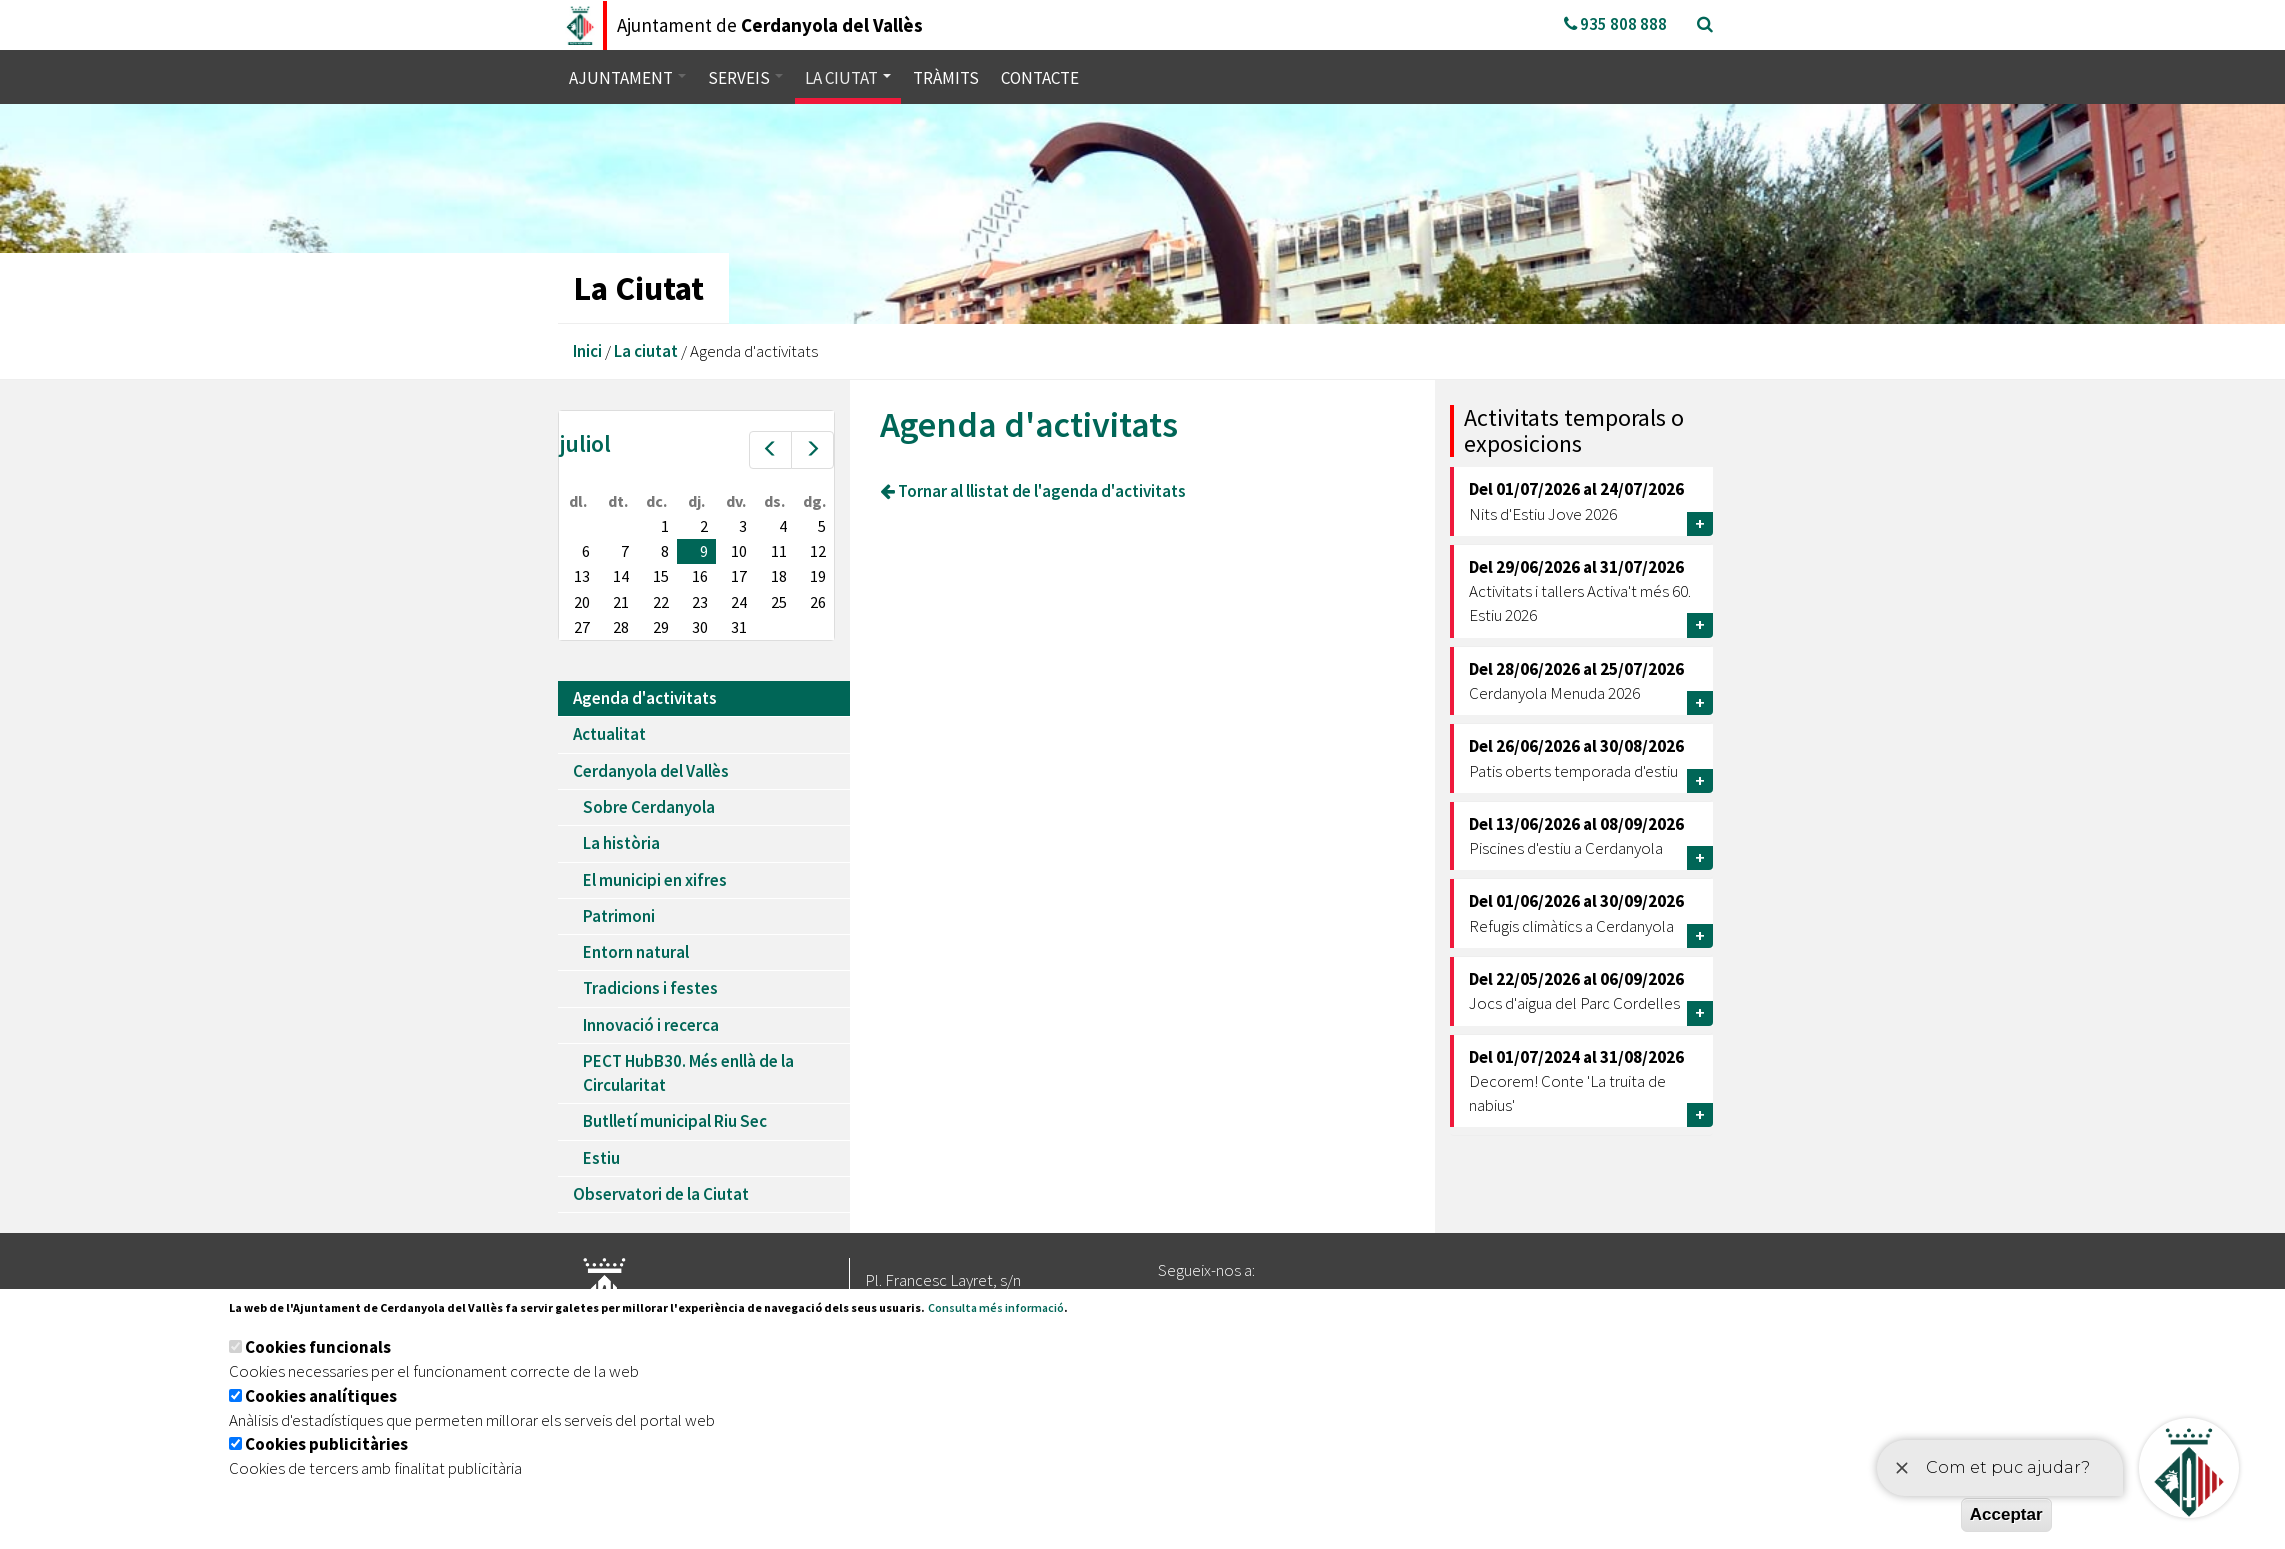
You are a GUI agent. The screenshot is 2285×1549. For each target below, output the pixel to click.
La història (621, 843)
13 (582, 576)
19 (818, 576)
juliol (585, 443)
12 (818, 551)
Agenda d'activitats (645, 698)
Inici (587, 351)
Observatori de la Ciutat (661, 1194)
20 (582, 602)
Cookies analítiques (321, 1396)
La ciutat (848, 78)
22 (661, 602)
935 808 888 (1615, 24)
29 (661, 627)
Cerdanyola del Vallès (651, 771)
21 (621, 602)
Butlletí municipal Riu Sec (675, 1121)
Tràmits (946, 78)
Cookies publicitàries (326, 1444)
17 (739, 576)
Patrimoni (619, 916)
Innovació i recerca (651, 1025)
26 (818, 602)
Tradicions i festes (650, 988)
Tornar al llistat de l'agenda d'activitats (1033, 491)
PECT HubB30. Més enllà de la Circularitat (688, 1073)
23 (700, 602)
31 (739, 627)
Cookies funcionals (318, 1347)
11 (779, 551)
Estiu (601, 1158)
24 (739, 602)
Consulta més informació (996, 1307)
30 (700, 627)
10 (739, 551)
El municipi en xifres (655, 880)
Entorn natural (636, 952)
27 (582, 627)
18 (779, 576)
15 (661, 576)
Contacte (1040, 78)
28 (621, 627)
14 (621, 576)
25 (779, 602)
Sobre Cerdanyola (649, 807)
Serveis (745, 78)
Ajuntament (627, 78)
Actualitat (609, 734)
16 (700, 576)
